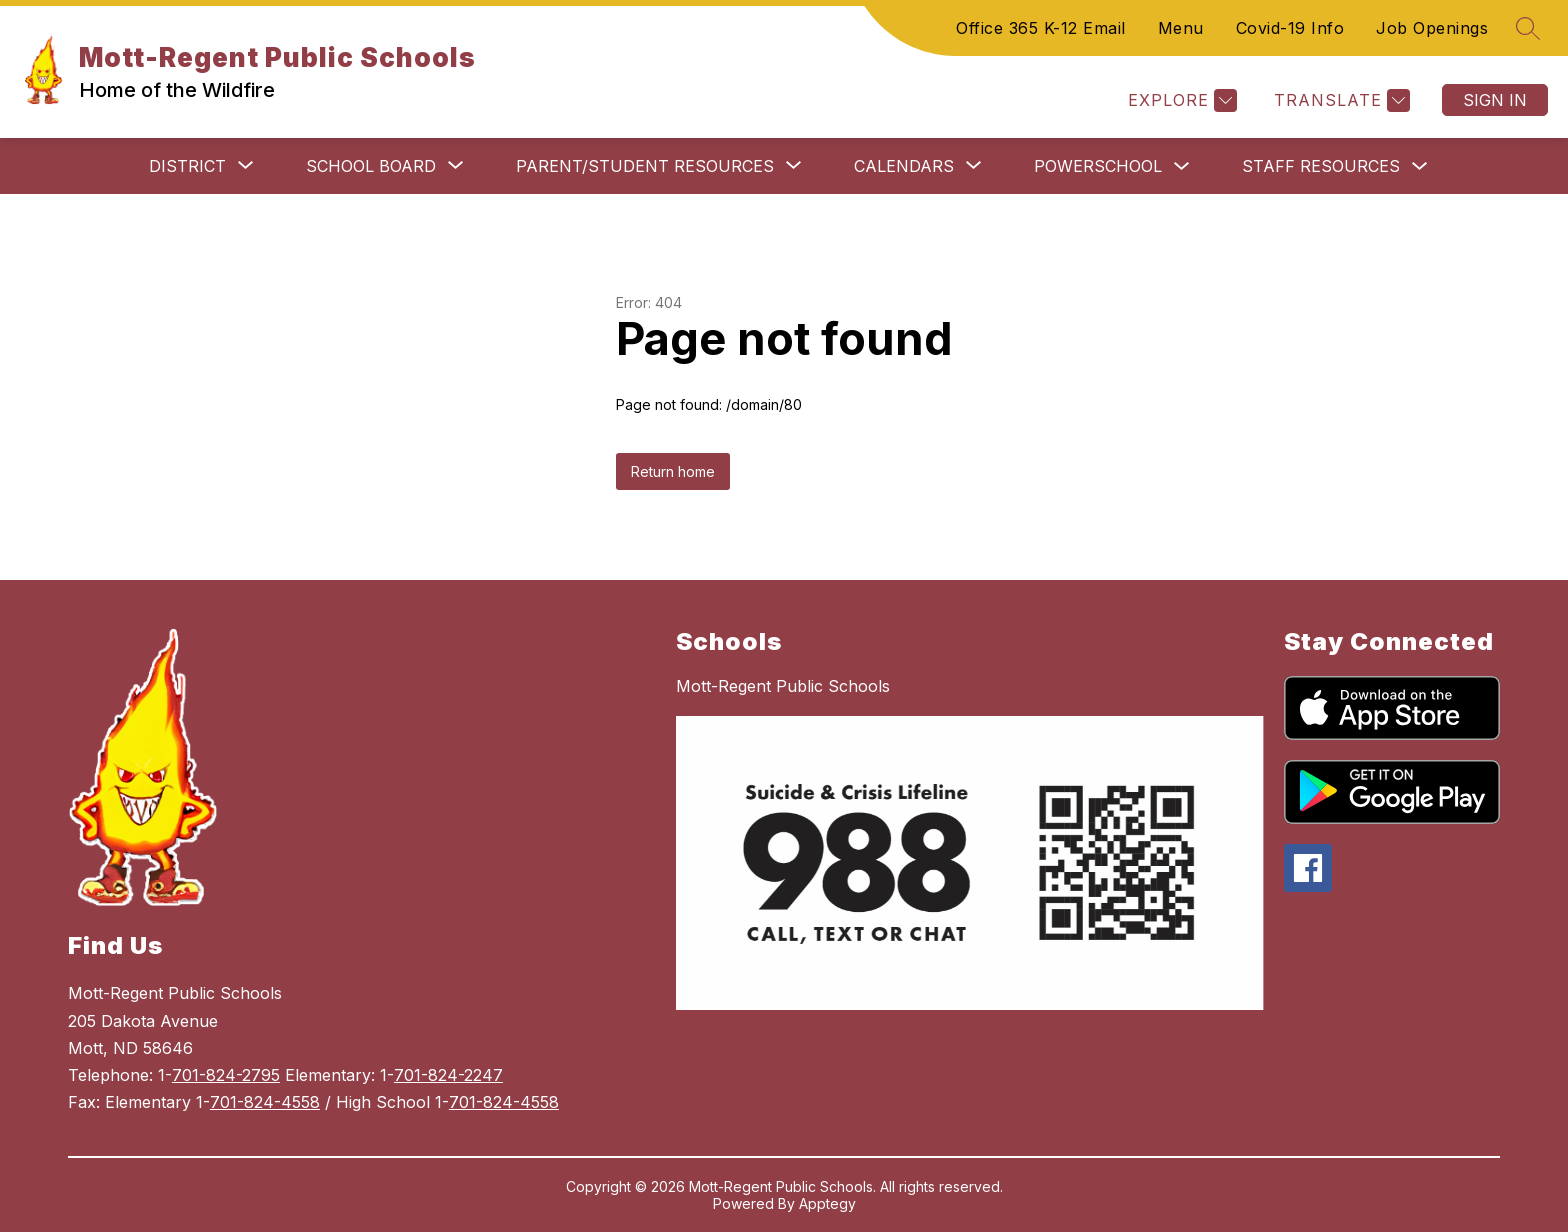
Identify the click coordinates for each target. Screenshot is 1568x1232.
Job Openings (1432, 28)
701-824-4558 (265, 1102)
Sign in (1495, 100)
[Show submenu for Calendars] (904, 166)
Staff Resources (1321, 166)
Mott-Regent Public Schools (783, 686)
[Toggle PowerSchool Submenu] (1182, 166)
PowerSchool (1098, 166)
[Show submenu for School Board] (371, 166)
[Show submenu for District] (187, 166)
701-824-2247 (448, 1075)
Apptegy (827, 1203)
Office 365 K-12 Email (1041, 28)
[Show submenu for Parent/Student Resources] (645, 166)
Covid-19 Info (1290, 28)
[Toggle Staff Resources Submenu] (1420, 166)
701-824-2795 (226, 1075)
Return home (673, 471)
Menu (1181, 28)
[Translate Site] (1339, 100)
